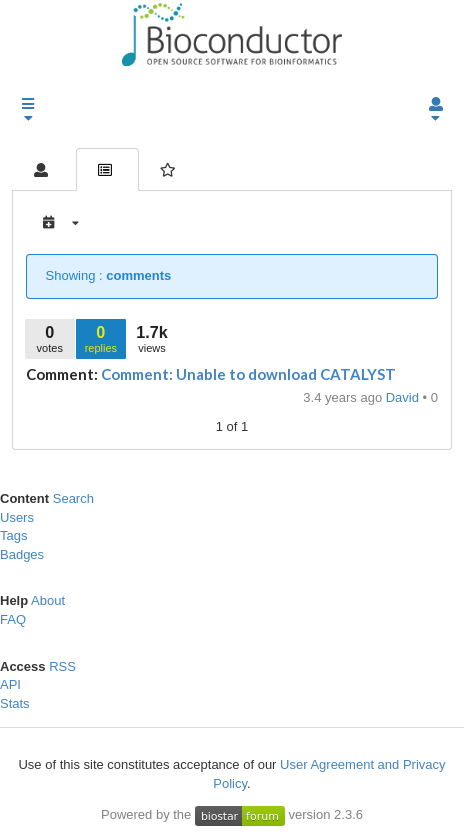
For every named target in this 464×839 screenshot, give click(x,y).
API (10, 684)
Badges (22, 554)
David (404, 397)
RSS (62, 666)
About (48, 600)
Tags (13, 535)
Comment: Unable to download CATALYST (248, 374)
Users (17, 517)
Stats (15, 703)
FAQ (13, 619)
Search (73, 498)
